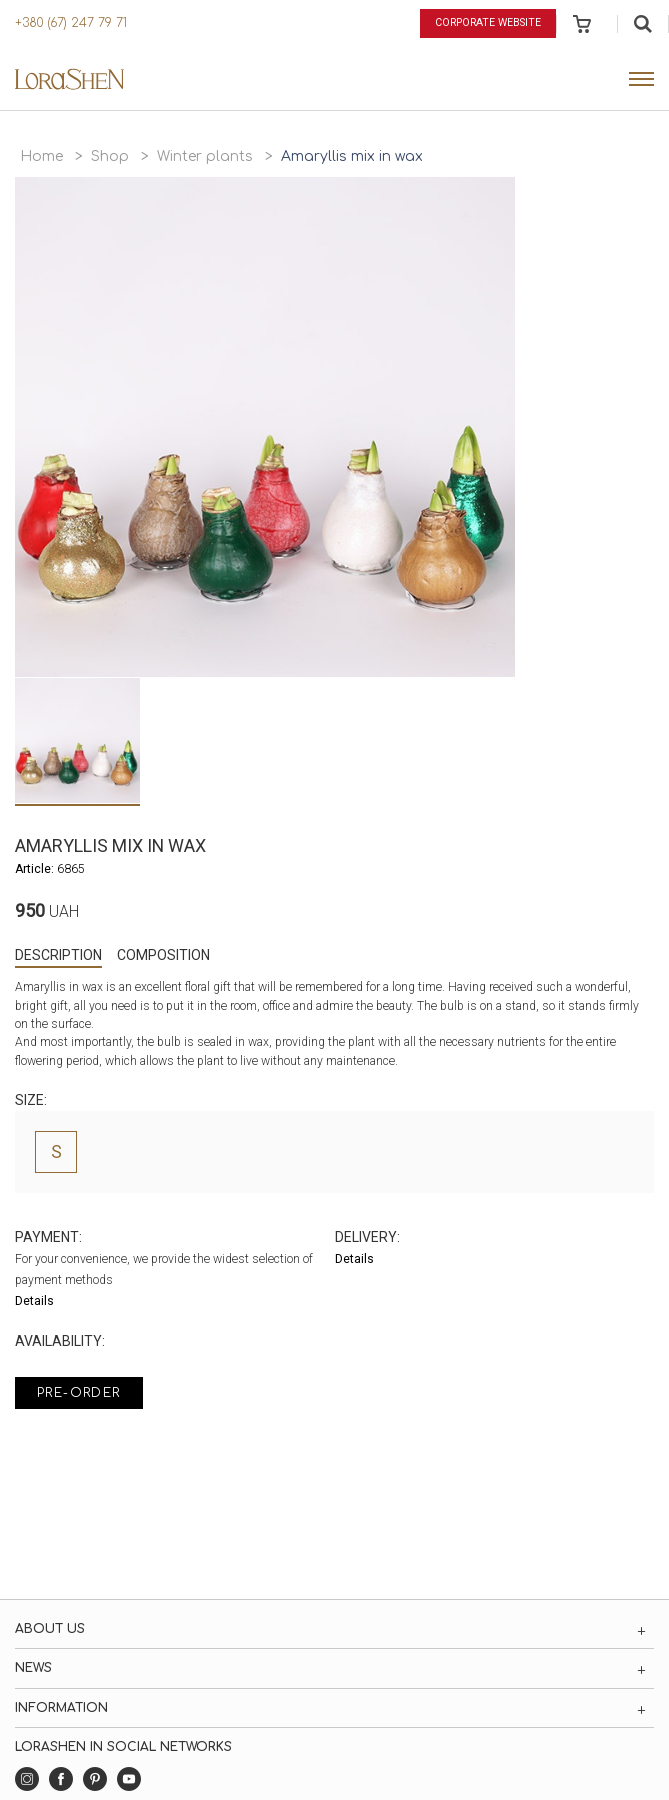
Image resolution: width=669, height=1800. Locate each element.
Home (41, 156)
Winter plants (205, 156)
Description (58, 955)
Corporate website (488, 22)
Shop (110, 156)
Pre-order (79, 1393)
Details (34, 1301)
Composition (163, 955)
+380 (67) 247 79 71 (71, 23)
